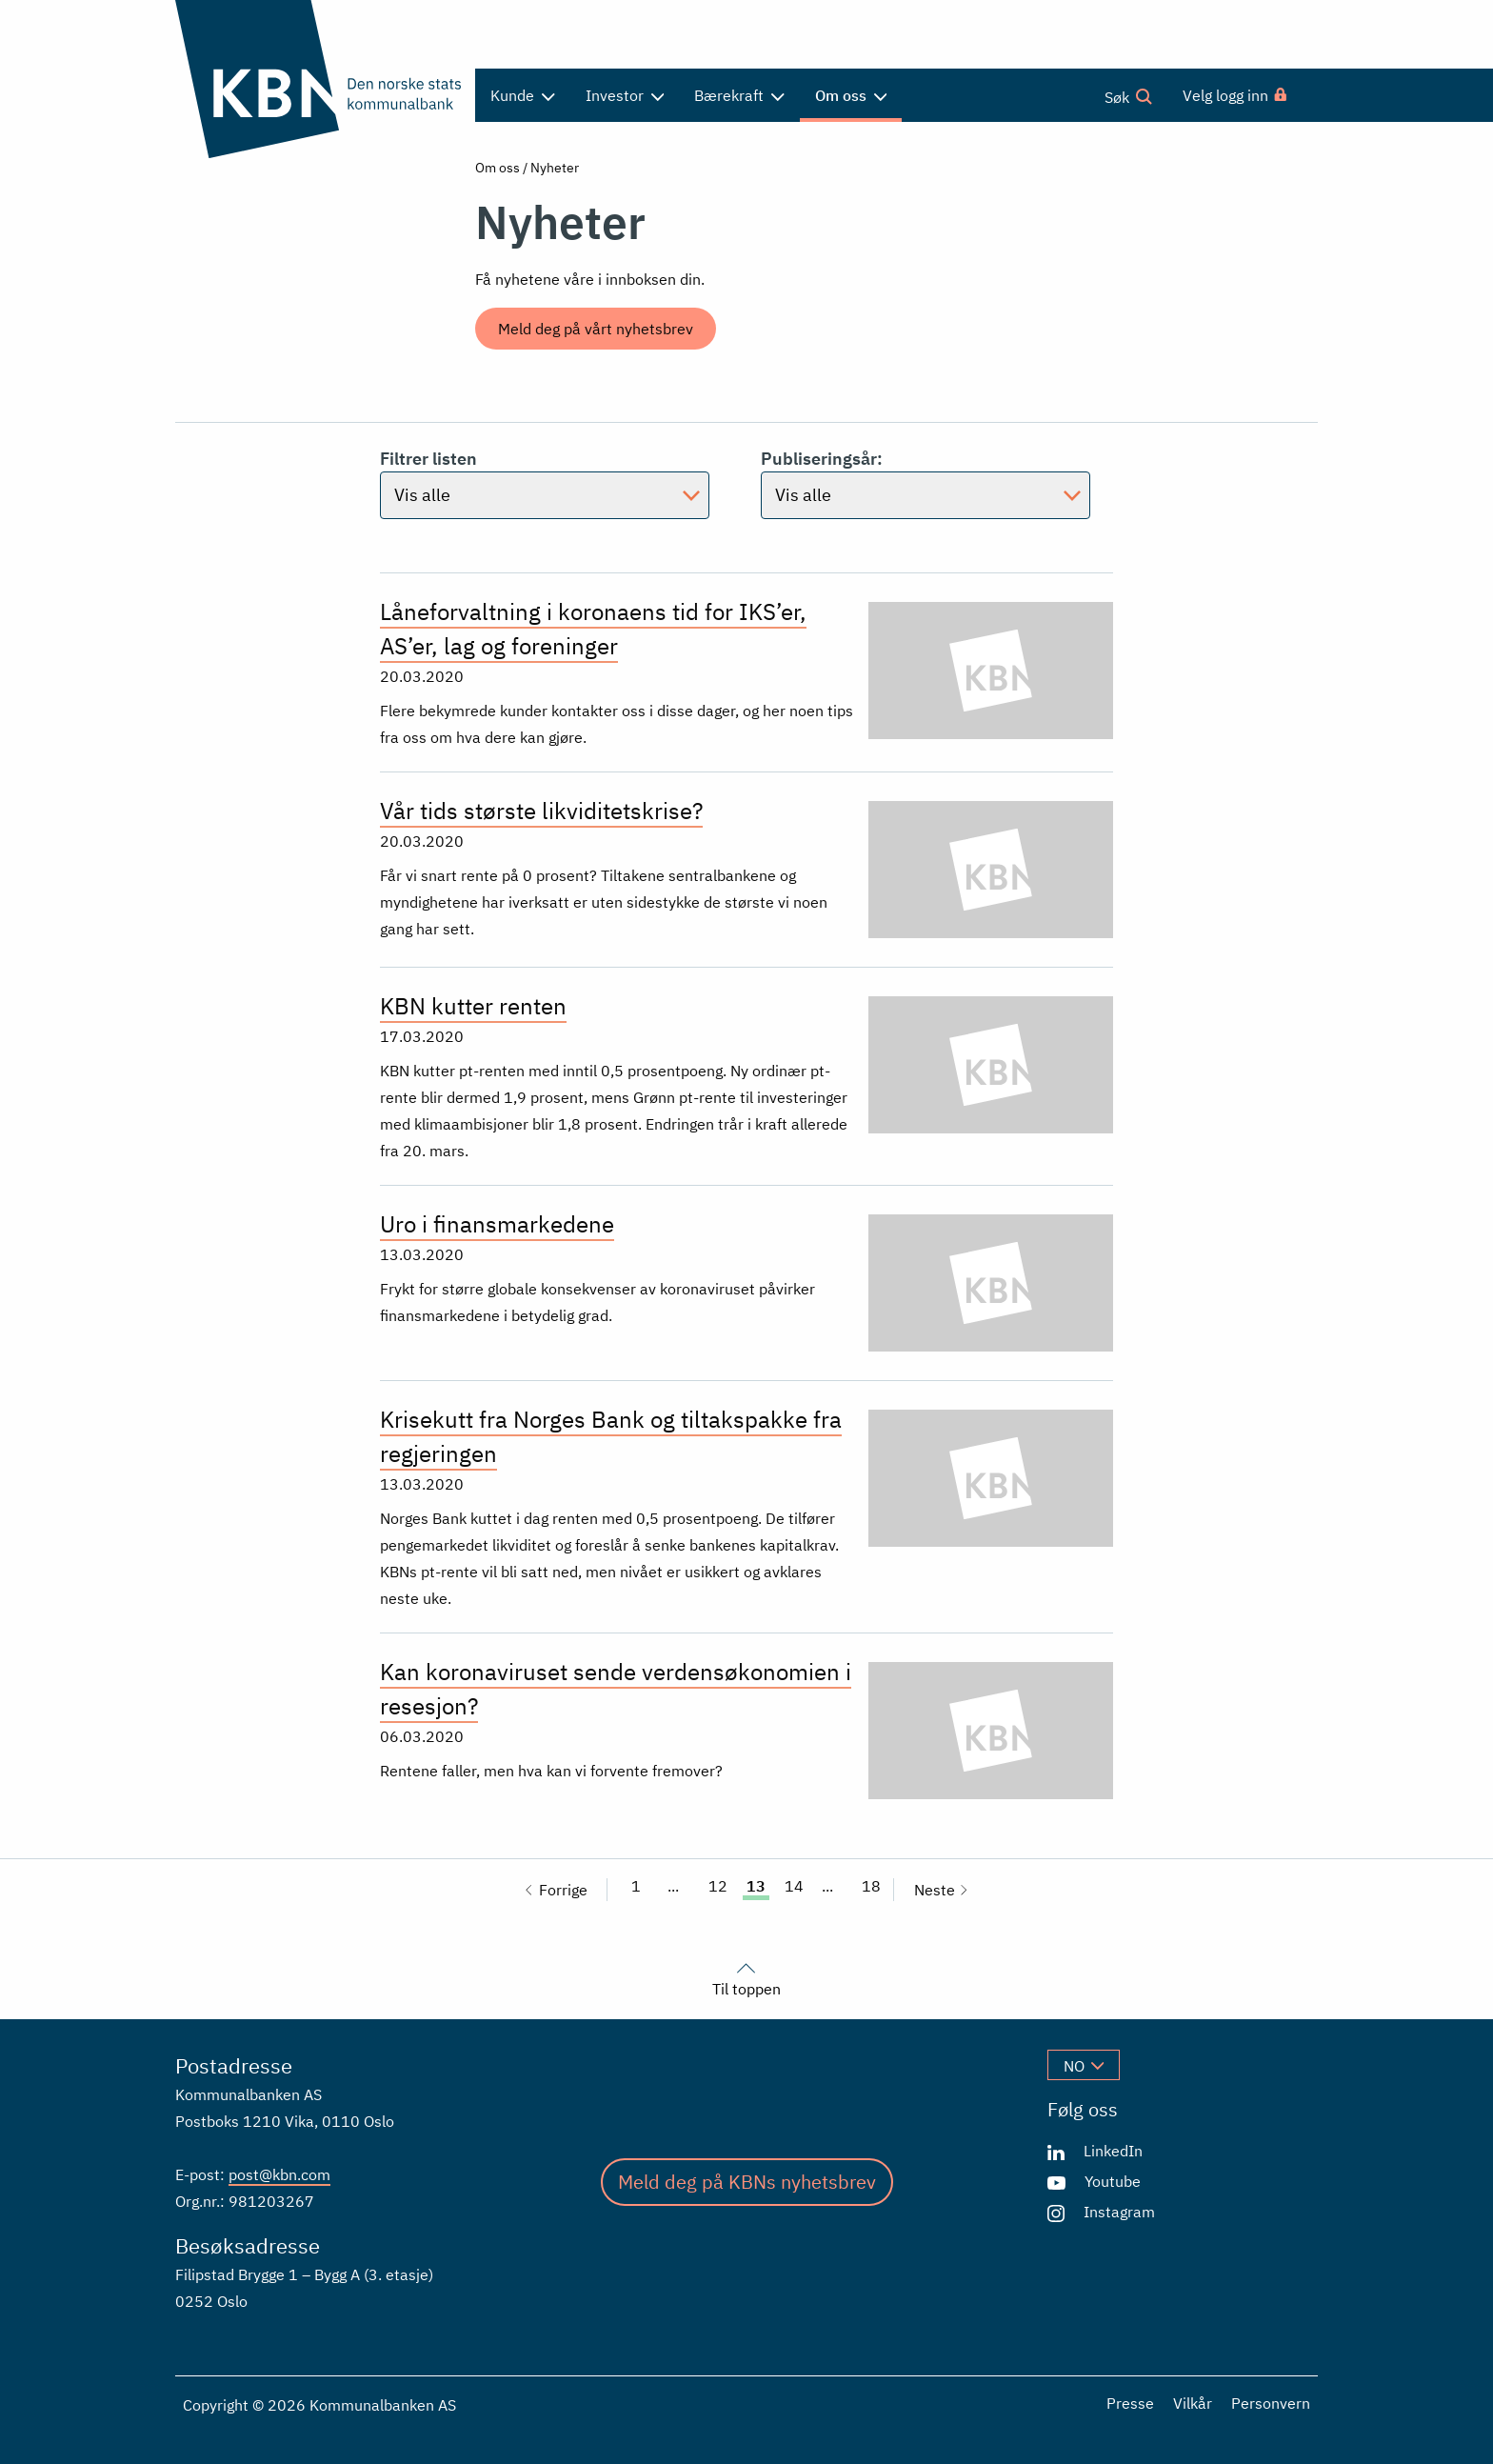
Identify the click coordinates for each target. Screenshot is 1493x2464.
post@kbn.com (279, 2174)
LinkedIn (1113, 2150)
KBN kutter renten (473, 1006)
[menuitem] (1235, 95)
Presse (1130, 2403)
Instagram (1119, 2211)
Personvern (1270, 2403)
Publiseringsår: (925, 483)
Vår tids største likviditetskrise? (541, 810)
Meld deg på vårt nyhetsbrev (595, 328)
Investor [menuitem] (625, 95)
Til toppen (746, 1977)
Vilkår (1192, 2403)
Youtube (1113, 2181)
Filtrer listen (544, 483)
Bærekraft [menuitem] (739, 95)
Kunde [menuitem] (522, 95)
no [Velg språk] (1084, 2065)
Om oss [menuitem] (851, 95)
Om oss (497, 167)
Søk (1128, 96)
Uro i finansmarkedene (497, 1224)
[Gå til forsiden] (318, 79)
